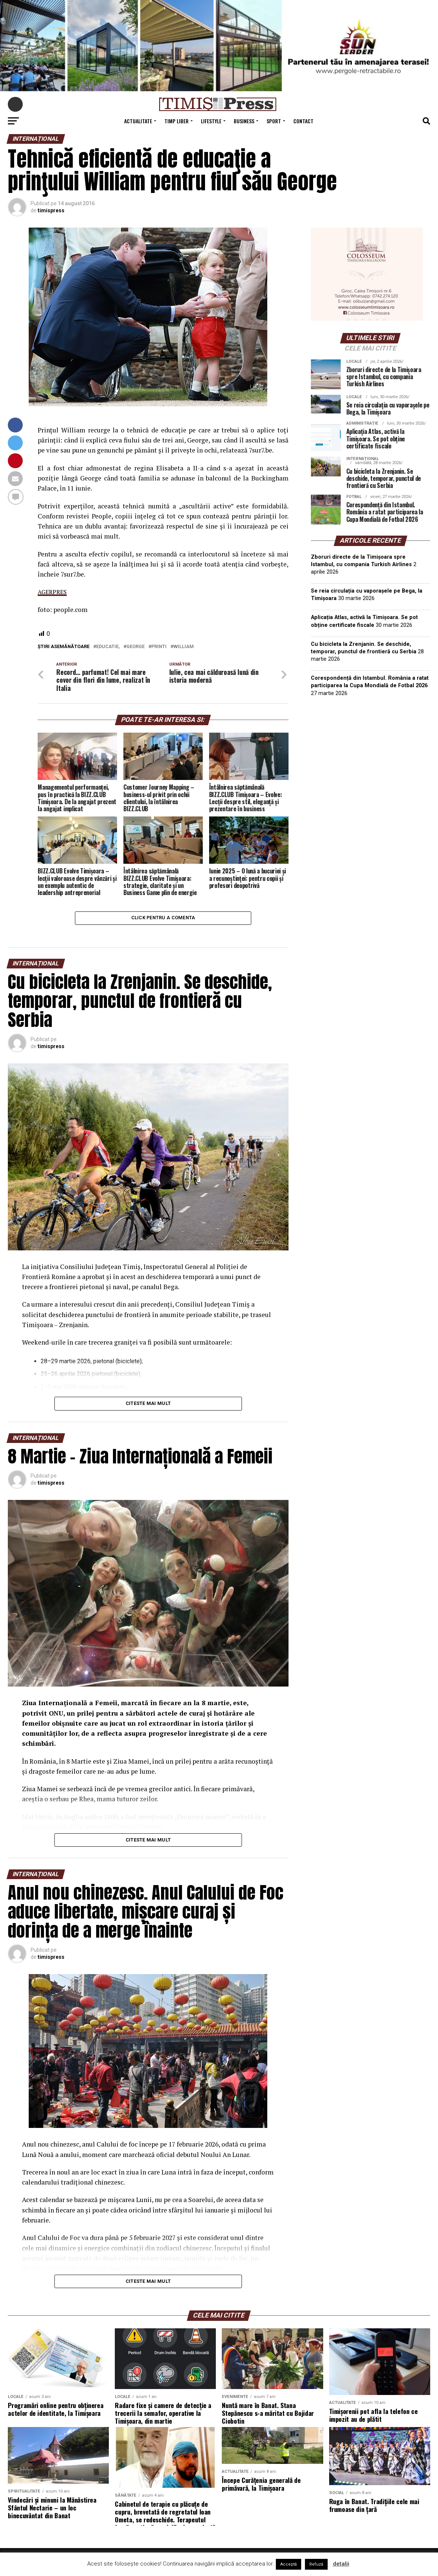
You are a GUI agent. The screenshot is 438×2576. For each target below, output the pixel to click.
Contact (303, 121)
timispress (51, 210)
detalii (341, 2563)
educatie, (108, 646)
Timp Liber (176, 121)
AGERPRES (53, 591)
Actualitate (138, 121)
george (135, 646)
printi (159, 646)
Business (244, 121)
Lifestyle (211, 121)
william (183, 646)
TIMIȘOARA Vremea (370, 740)
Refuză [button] (316, 2564)
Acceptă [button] (288, 2564)
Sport (274, 121)
